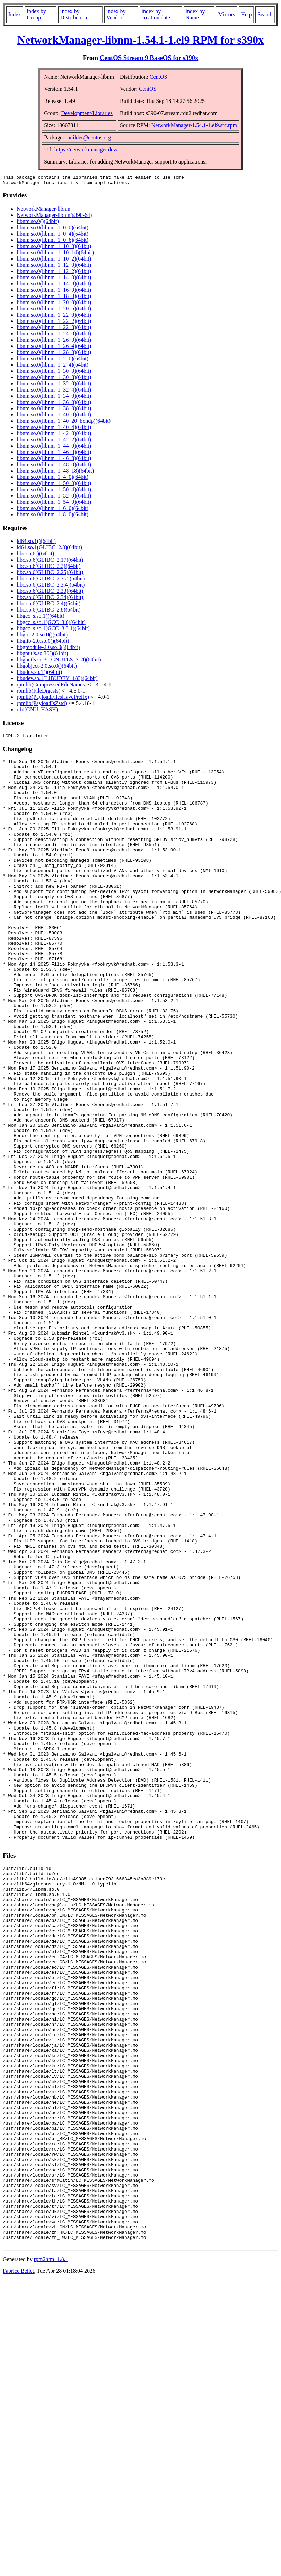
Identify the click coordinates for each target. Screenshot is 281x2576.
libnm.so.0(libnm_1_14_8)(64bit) (54, 286)
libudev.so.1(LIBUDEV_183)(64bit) (57, 680)
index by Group (36, 14)
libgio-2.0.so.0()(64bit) (42, 637)
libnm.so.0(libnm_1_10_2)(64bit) (54, 261)
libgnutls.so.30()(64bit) (42, 655)
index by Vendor (116, 14)
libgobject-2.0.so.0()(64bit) (47, 668)
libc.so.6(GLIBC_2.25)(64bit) (50, 574)
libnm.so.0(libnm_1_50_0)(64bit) (54, 485)
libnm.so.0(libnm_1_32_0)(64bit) (54, 385)
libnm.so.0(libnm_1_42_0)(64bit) (54, 435)
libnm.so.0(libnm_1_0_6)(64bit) (52, 242)
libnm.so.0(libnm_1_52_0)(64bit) (54, 498)
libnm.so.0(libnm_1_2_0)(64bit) (52, 360)
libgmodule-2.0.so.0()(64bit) (48, 649)
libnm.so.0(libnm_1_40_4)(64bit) (54, 429)
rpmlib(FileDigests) (38, 693)
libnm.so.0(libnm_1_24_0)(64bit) (54, 336)
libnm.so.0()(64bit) (38, 223)
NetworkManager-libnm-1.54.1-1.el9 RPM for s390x (140, 40)
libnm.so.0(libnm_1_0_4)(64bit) (52, 236)
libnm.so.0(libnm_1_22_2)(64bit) (54, 323)
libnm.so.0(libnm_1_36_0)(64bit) (54, 404)
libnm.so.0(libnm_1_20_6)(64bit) (54, 311)
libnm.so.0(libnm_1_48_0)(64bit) (54, 466)
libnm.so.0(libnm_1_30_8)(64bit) (54, 379)
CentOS (158, 77)
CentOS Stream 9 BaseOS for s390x (149, 57)
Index (14, 14)
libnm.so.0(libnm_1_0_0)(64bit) (52, 229)
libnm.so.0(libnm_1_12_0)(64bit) (54, 267)
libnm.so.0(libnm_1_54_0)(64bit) (54, 504)
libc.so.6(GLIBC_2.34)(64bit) (50, 599)
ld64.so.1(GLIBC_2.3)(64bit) (49, 549)
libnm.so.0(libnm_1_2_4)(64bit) (52, 367)
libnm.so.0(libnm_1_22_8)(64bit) (54, 329)
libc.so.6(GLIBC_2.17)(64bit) (50, 562)
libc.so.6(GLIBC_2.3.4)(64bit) (51, 587)
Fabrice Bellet (18, 2567)
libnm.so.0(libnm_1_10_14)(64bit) (55, 254)
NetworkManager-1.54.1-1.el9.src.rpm (194, 125)
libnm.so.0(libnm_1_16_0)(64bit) (54, 292)
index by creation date (156, 14)
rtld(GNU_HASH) (37, 711)
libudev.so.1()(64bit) (39, 674)
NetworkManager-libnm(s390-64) (54, 217)
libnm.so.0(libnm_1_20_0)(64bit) (54, 304)
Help (246, 14)
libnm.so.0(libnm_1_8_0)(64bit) (52, 516)
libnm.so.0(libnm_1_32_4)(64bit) (54, 392)
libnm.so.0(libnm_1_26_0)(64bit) (54, 342)
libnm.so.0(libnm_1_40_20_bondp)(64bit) (64, 423)
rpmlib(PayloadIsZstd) (42, 705)
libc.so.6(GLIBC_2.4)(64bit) (48, 605)
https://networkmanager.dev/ (86, 149)
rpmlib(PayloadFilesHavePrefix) (53, 699)
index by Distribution (73, 14)
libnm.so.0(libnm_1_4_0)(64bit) (52, 479)
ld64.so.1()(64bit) (36, 543)
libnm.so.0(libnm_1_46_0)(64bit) (54, 454)
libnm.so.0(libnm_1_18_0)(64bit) (54, 298)
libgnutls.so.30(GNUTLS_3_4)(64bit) (59, 662)
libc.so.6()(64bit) (35, 556)
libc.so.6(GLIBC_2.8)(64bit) (48, 612)
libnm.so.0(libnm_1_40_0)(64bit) (54, 417)
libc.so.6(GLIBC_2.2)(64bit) (48, 568)
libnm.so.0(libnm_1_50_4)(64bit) (54, 491)
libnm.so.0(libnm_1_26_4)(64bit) (54, 348)
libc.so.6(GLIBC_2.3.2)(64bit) (51, 580)
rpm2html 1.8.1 (51, 2555)
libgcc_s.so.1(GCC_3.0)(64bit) (51, 624)
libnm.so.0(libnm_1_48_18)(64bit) (55, 473)
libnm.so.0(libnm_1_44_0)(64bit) (54, 448)
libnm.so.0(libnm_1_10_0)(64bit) (54, 248)
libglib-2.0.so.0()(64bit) (43, 643)
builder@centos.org (89, 137)
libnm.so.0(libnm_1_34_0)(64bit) (54, 398)
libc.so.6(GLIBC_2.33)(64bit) (50, 593)
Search (265, 14)
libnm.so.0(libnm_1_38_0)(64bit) (54, 410)
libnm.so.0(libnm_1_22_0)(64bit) (54, 317)
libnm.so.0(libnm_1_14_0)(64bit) (54, 279)
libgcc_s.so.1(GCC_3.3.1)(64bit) (53, 630)
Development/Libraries (86, 113)
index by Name (195, 14)
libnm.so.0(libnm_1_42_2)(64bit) (54, 442)
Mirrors (226, 14)
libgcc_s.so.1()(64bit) (40, 618)
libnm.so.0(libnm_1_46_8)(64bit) (54, 460)
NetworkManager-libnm (43, 211)
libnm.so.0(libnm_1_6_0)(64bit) (52, 510)
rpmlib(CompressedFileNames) (52, 686)
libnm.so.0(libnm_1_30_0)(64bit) (54, 373)
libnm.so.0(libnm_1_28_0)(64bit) (54, 354)
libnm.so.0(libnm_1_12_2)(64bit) (54, 273)
